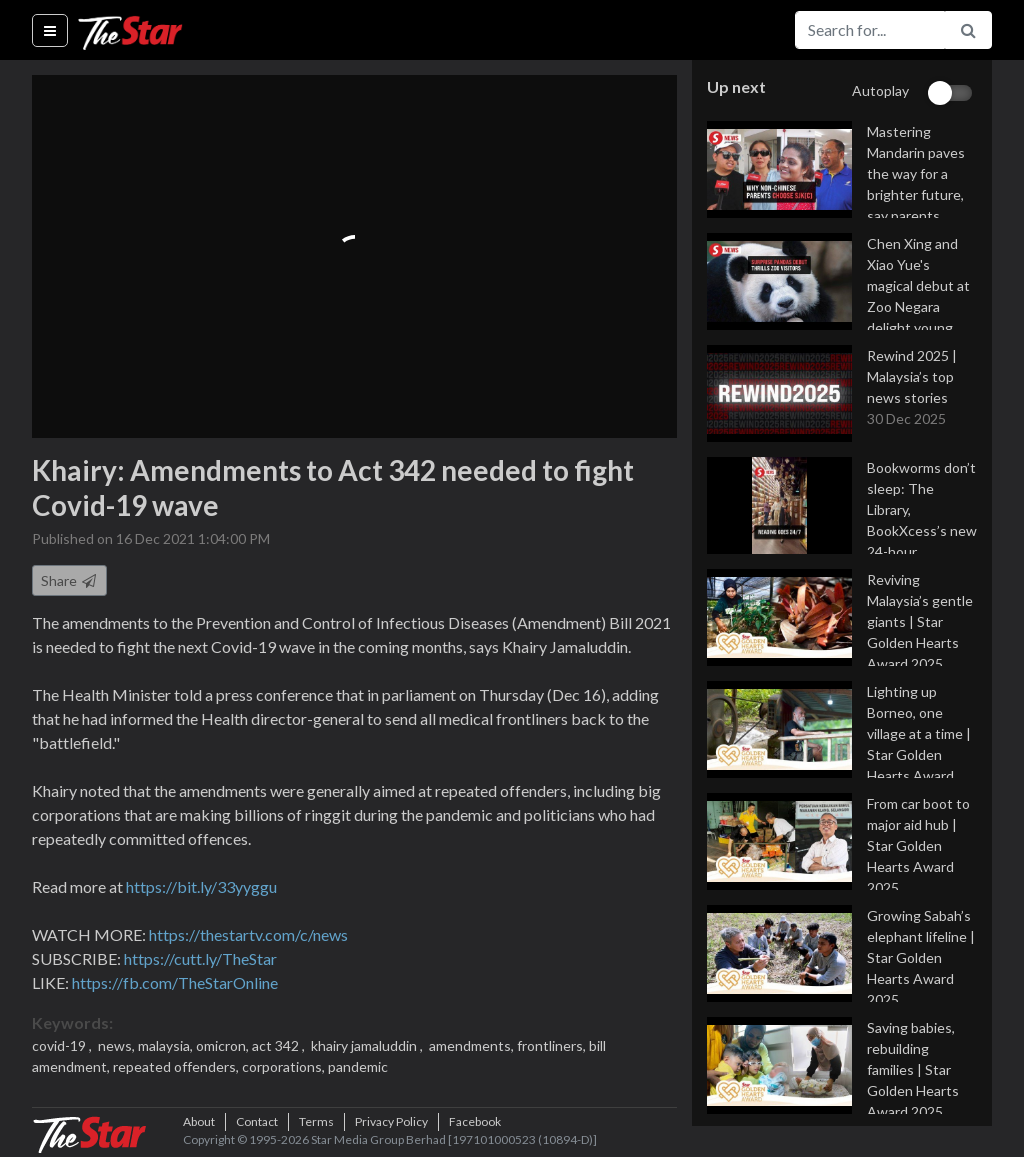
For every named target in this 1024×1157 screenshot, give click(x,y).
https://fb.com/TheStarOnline (175, 982)
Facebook (475, 1121)
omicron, (224, 1045)
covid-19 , (63, 1045)
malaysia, (167, 1045)
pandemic (358, 1066)
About (199, 1121)
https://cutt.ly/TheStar (200, 958)
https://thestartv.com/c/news (248, 934)
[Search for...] (870, 30)
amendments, (471, 1045)
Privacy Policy (391, 1121)
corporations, (285, 1066)
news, (116, 1045)
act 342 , (280, 1045)
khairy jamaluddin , (367, 1045)
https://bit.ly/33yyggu (201, 886)
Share (69, 580)
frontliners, (553, 1045)
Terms (316, 1121)
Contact (257, 1121)
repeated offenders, (177, 1066)
